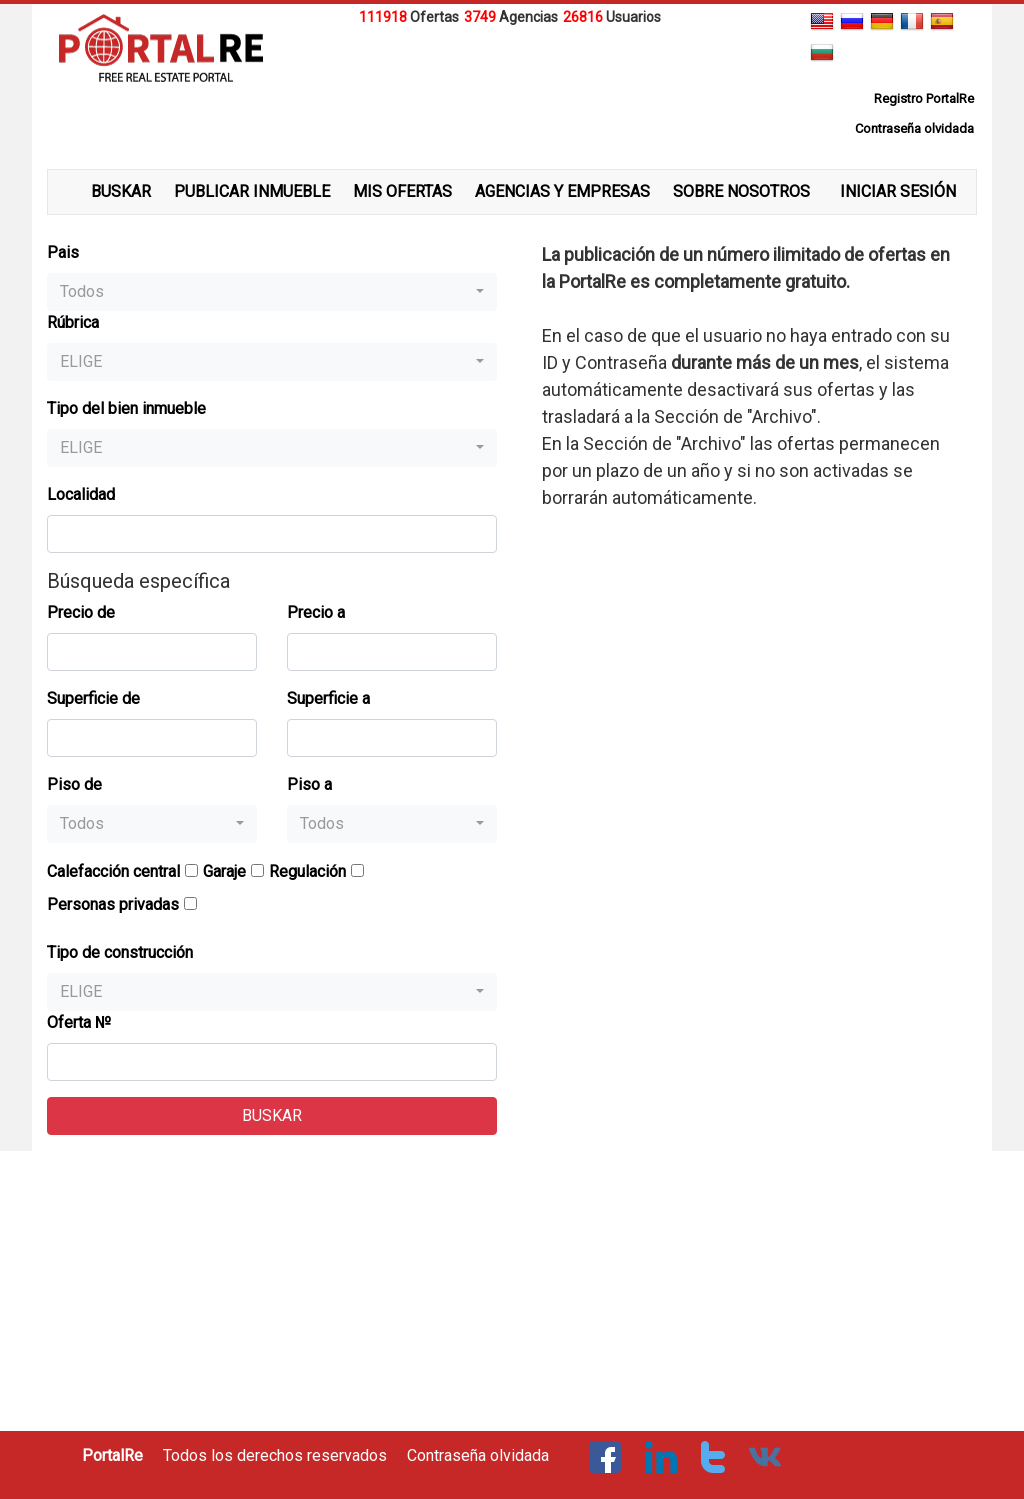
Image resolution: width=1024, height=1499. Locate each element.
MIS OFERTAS (402, 191)
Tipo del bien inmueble (126, 408)
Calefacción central (113, 871)
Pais (63, 252)
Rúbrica (73, 322)
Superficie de (93, 698)
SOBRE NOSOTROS (741, 191)
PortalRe (112, 1455)
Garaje (224, 871)
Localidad (81, 494)
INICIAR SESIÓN (898, 191)
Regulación (307, 871)
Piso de (74, 784)
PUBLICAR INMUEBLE (252, 191)
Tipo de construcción (120, 952)
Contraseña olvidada (478, 1455)
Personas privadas (113, 904)
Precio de (81, 612)
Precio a (316, 612)
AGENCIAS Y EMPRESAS (562, 191)
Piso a (309, 784)
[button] (272, 292)
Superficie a (328, 698)
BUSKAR (121, 191)
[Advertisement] (512, 79)
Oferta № (79, 1022)
